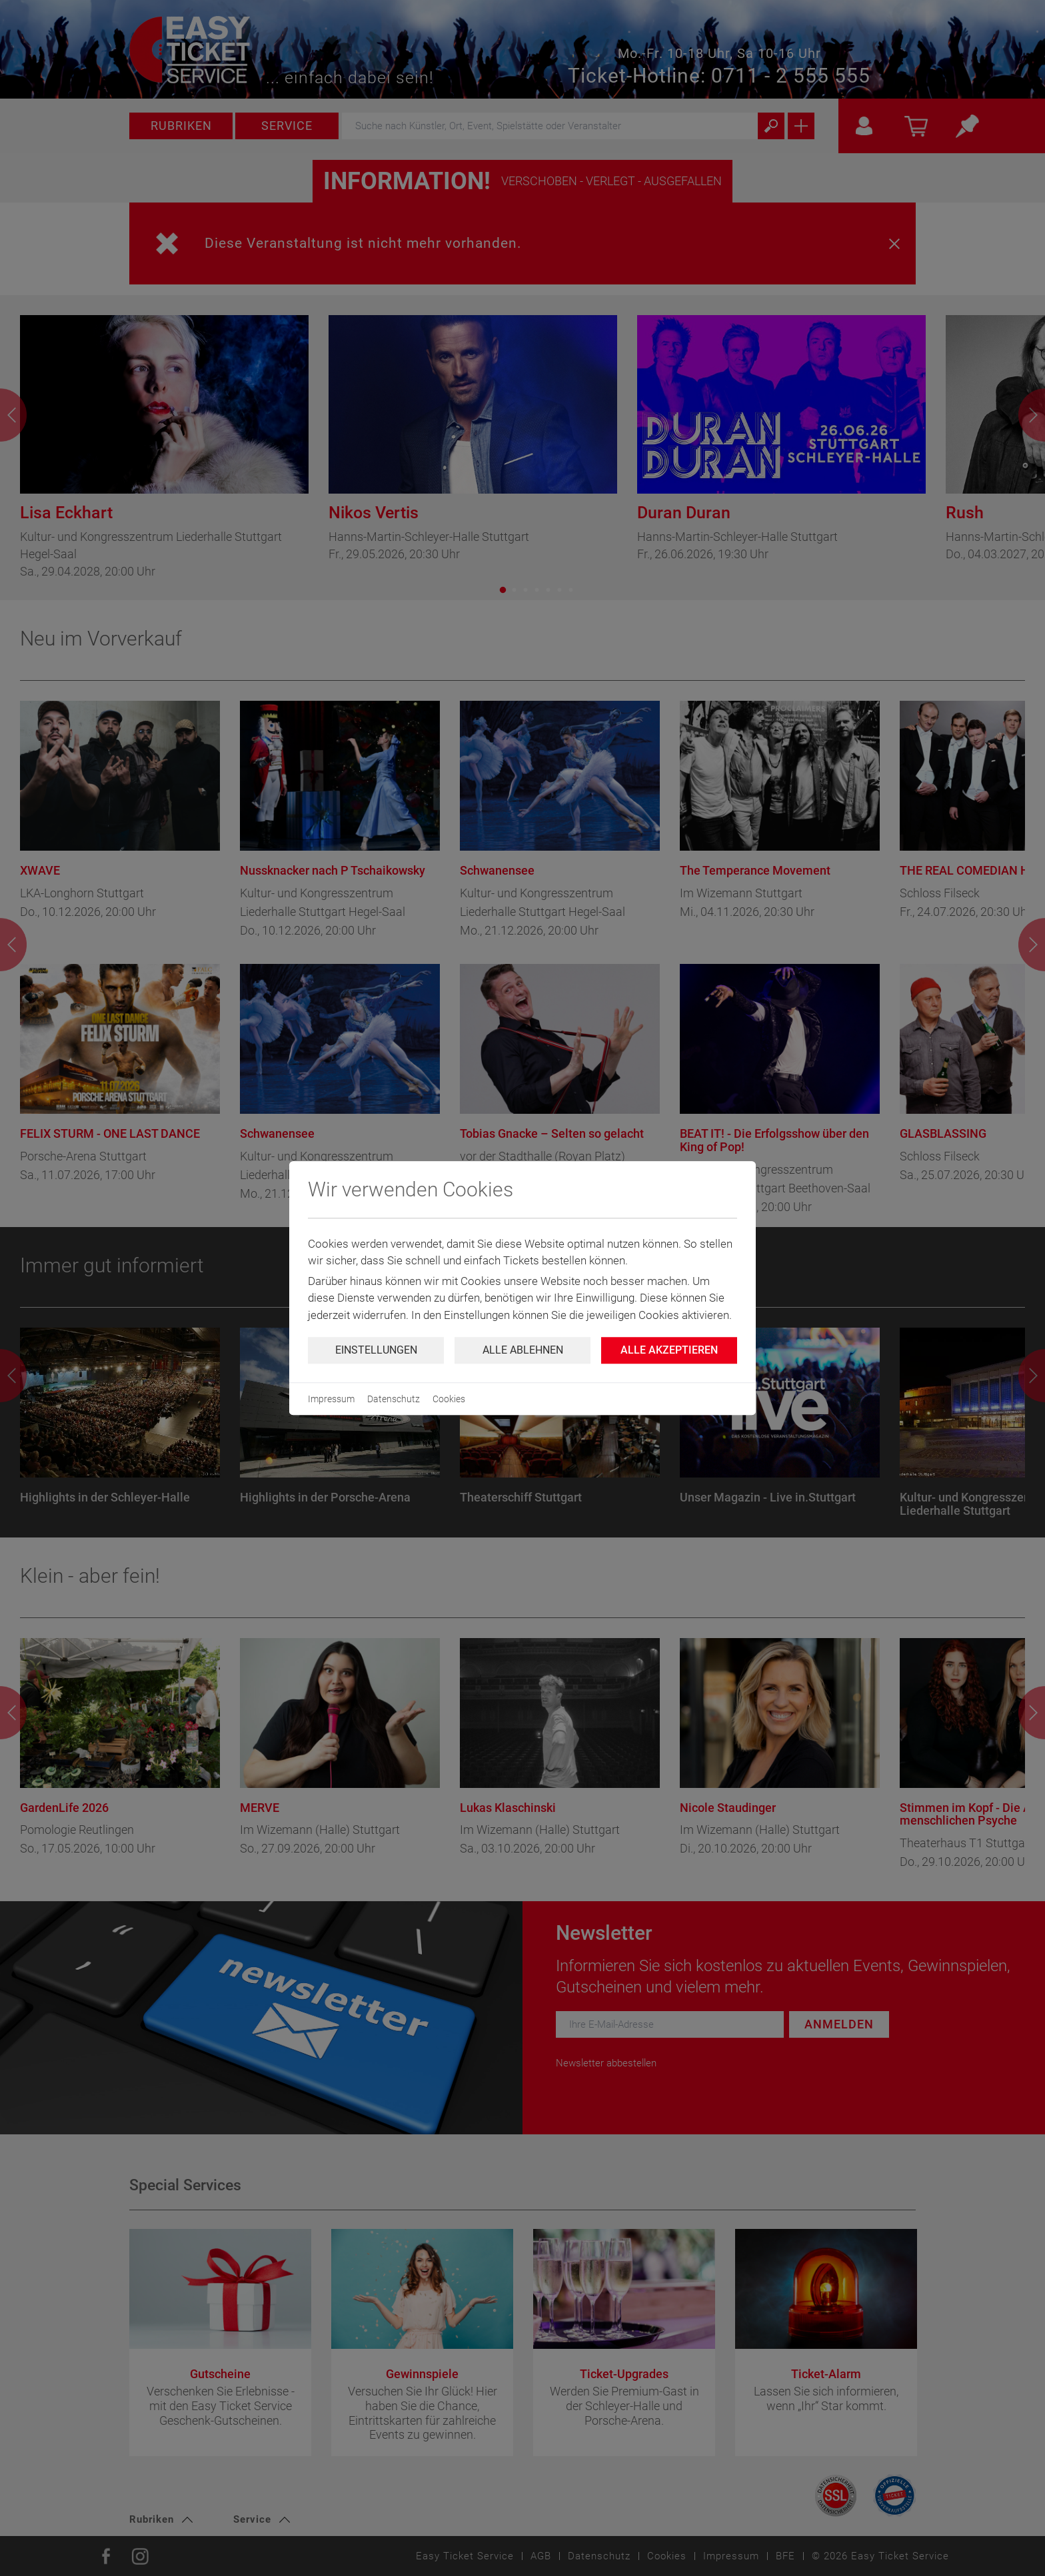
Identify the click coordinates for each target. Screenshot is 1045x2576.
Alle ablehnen (523, 1350)
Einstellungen (376, 1350)
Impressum (331, 1399)
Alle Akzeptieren (669, 1350)
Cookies (449, 1399)
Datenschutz (393, 1399)
